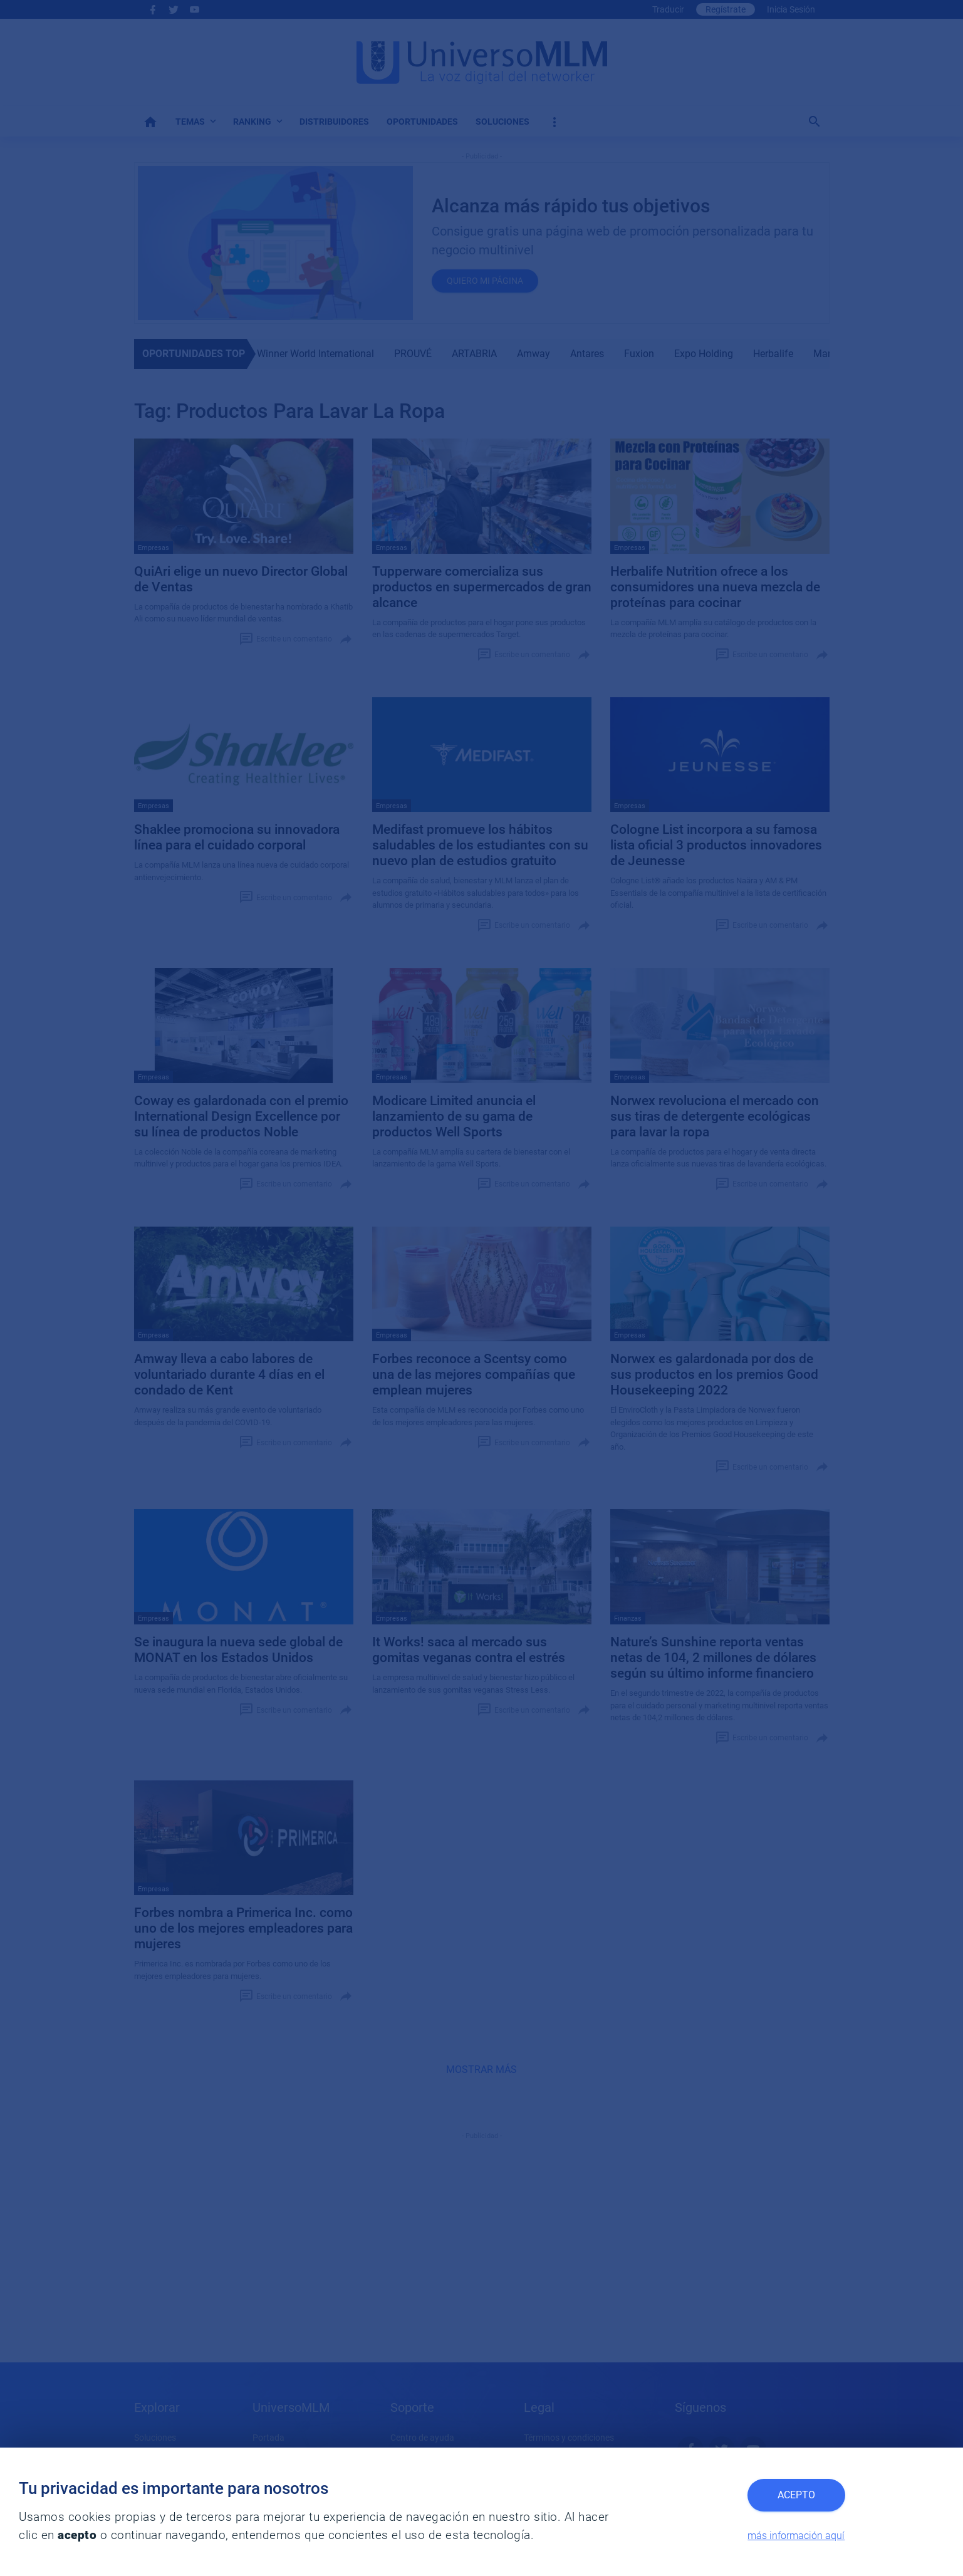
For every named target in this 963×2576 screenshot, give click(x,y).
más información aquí (796, 2536)
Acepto (796, 2495)
